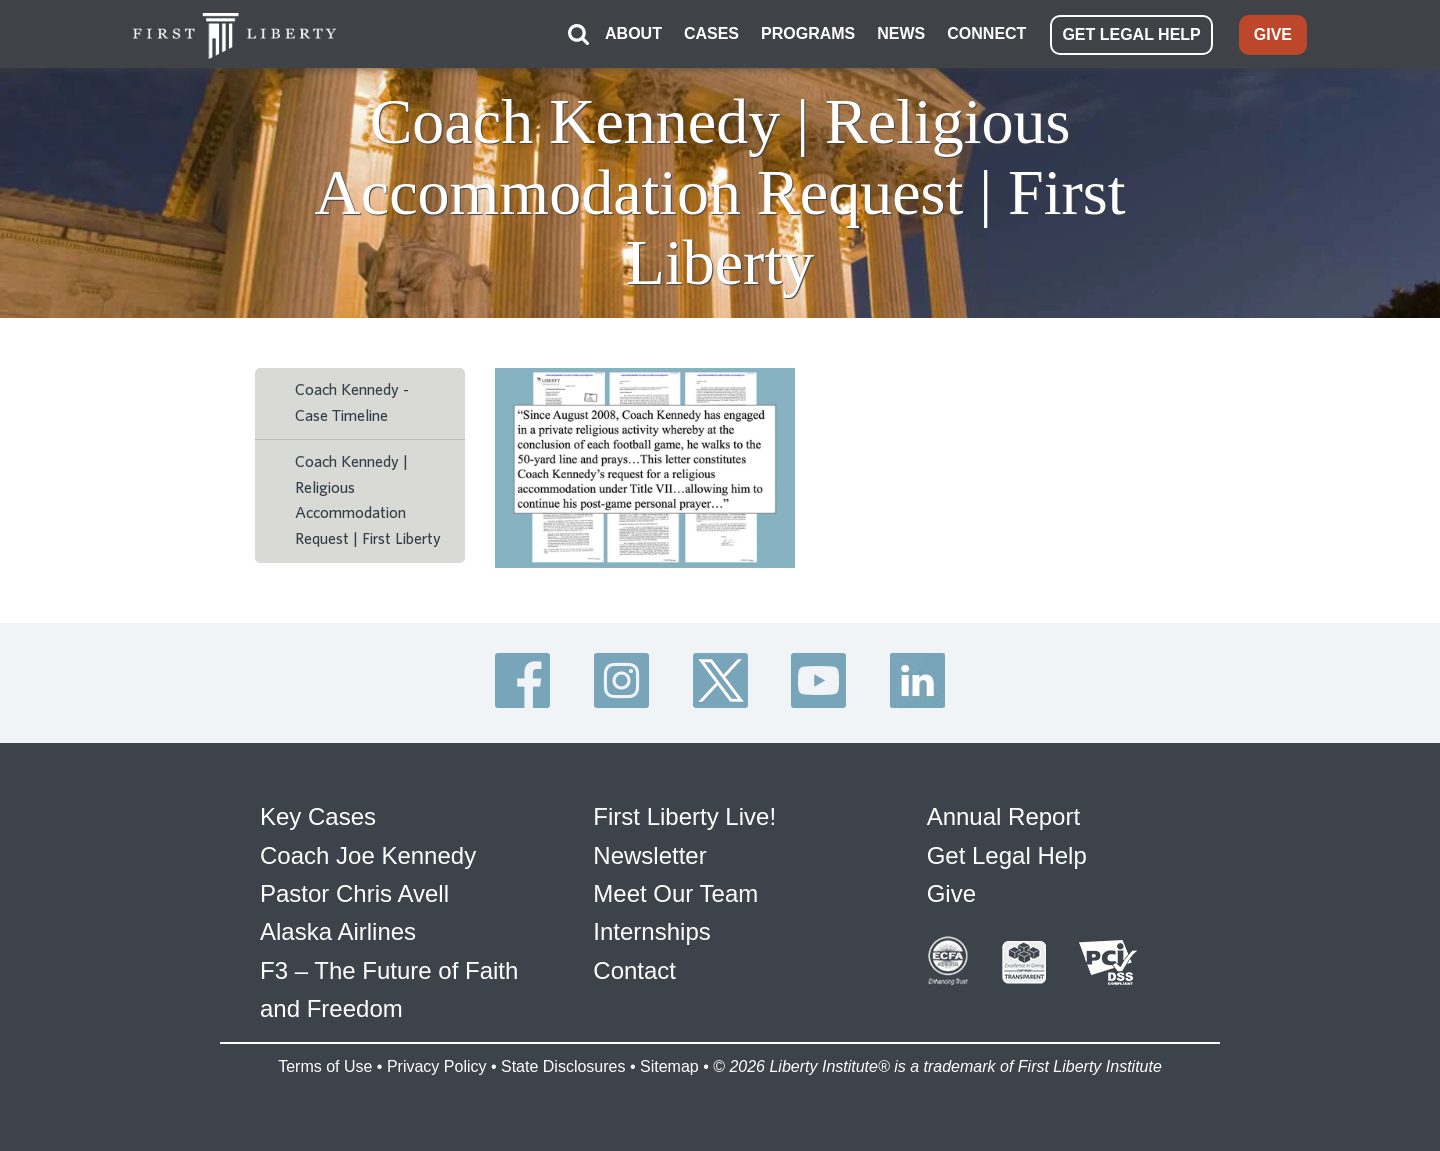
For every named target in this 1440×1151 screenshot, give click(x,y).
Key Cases (318, 816)
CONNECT (986, 33)
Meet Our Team (675, 893)
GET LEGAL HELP (1131, 34)
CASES (711, 33)
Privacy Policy (437, 1066)
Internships (651, 931)
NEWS (901, 33)
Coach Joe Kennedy (368, 855)
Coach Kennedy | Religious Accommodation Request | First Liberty (368, 500)
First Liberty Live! (684, 816)
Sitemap (669, 1066)
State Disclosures (563, 1066)
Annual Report (1003, 816)
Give (951, 893)
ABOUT (633, 33)
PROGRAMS (808, 33)
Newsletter (649, 855)
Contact (634, 970)
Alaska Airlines (338, 931)
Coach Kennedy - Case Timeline (352, 403)
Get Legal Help (1007, 855)
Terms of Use (325, 1066)
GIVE (1273, 34)
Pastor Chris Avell (354, 893)
